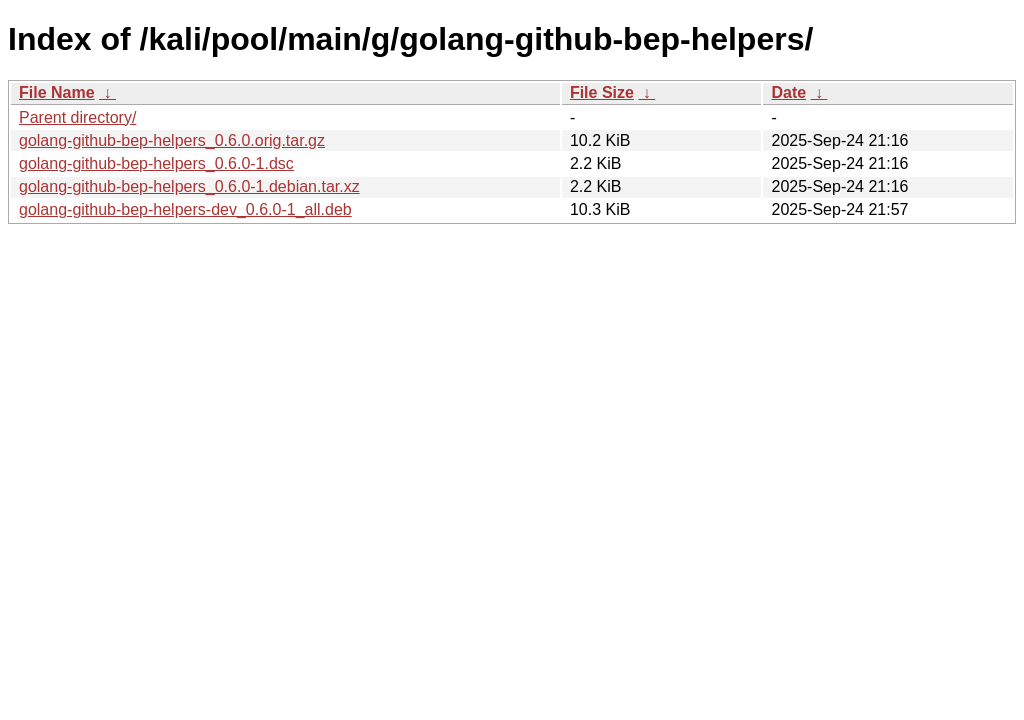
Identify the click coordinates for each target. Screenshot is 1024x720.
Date (788, 92)
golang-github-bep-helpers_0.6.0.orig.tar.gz (172, 140)
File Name (57, 92)
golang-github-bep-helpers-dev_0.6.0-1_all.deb (185, 209)
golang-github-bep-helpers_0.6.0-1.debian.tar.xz (189, 186)
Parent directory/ (77, 117)
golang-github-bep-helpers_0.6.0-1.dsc (156, 163)
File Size (602, 92)
